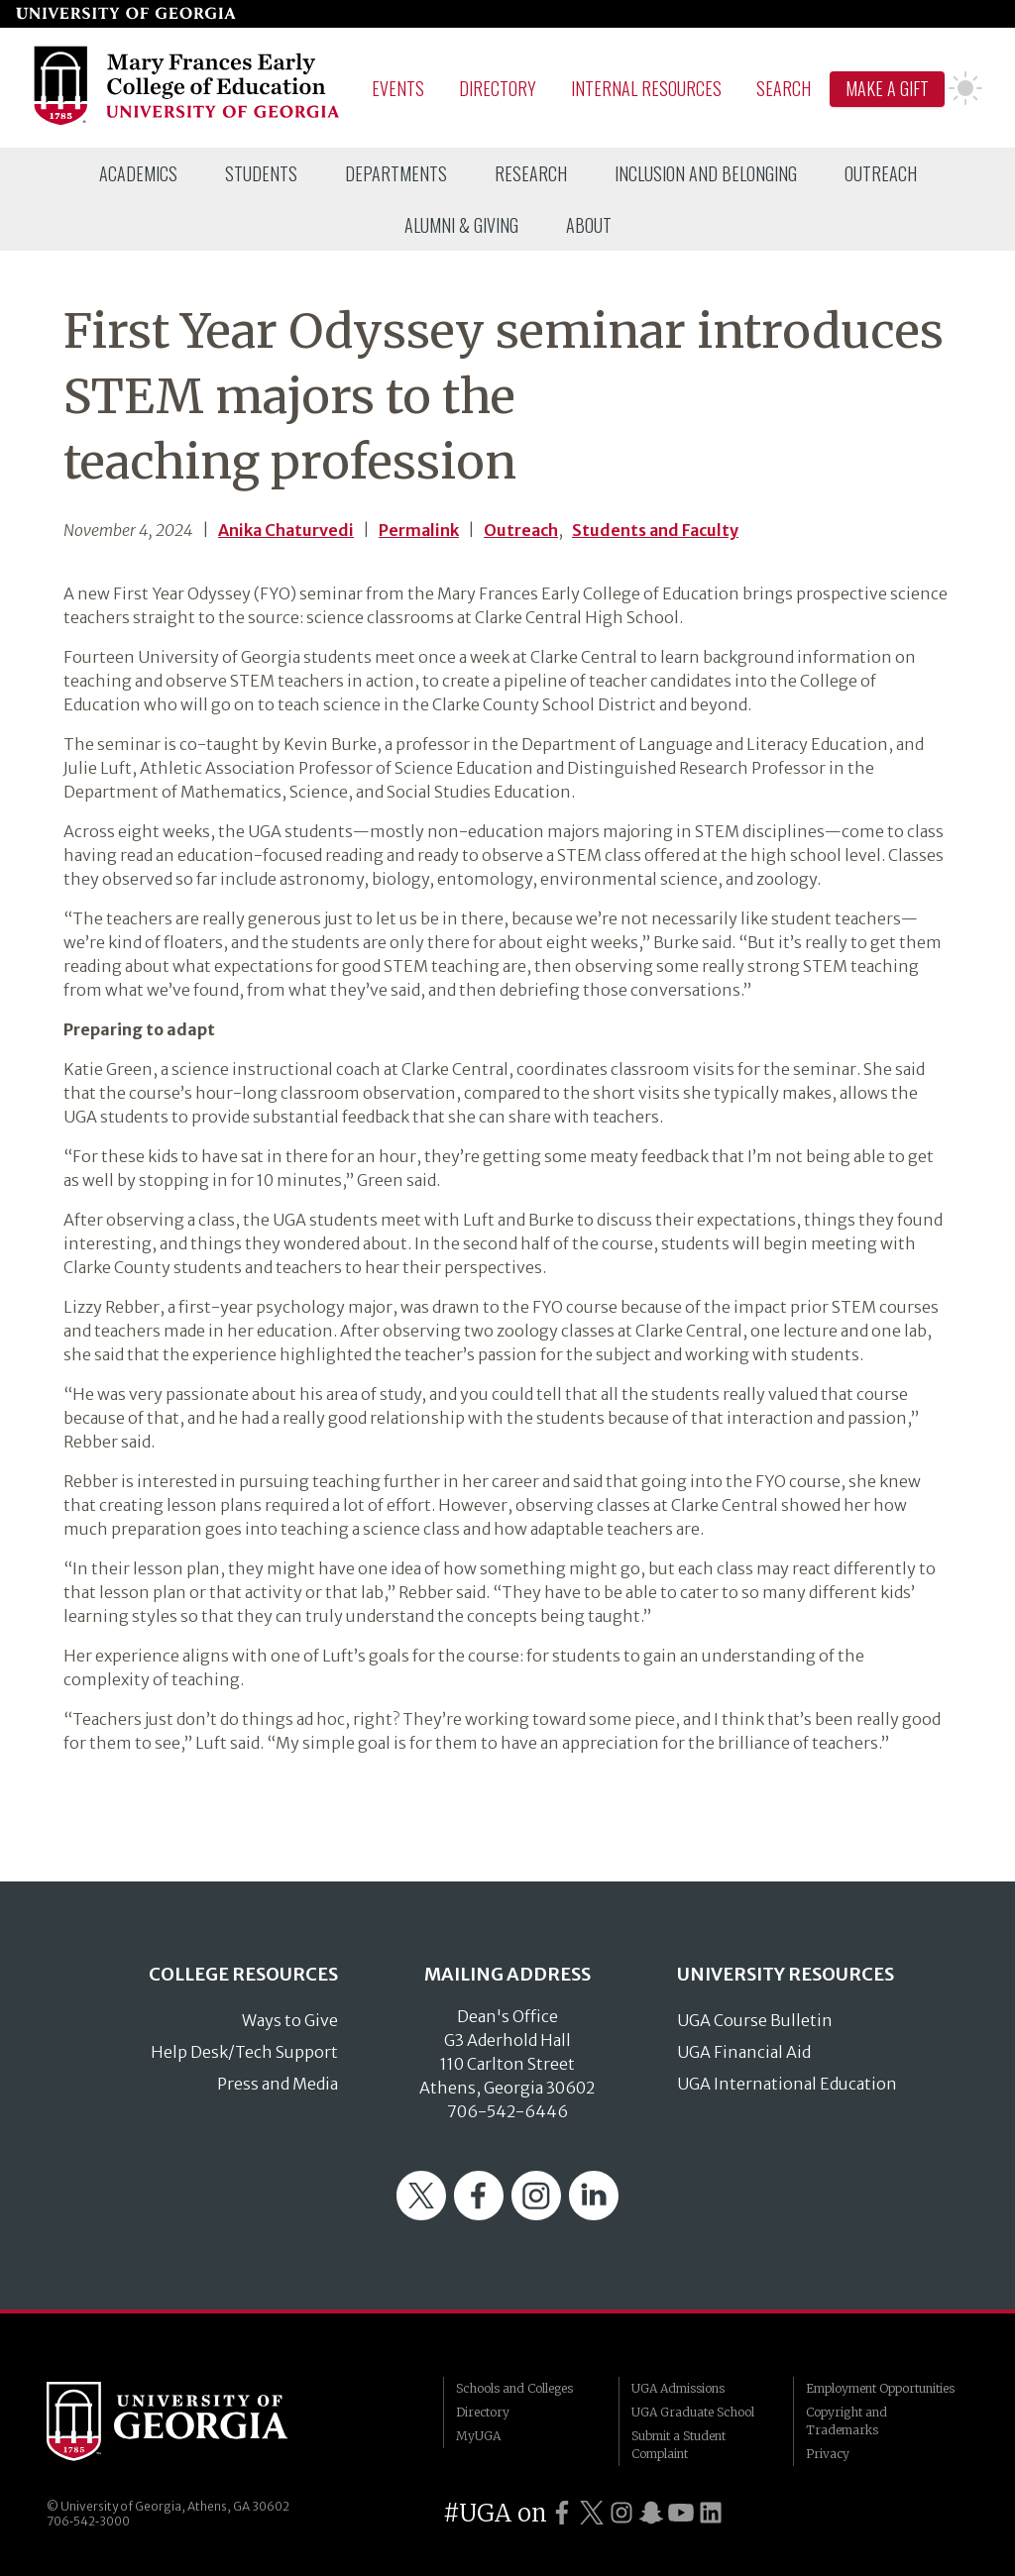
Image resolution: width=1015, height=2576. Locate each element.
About (589, 225)
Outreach (881, 173)
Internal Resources (646, 88)
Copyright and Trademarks (846, 2421)
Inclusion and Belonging (706, 173)
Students (261, 173)
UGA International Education (787, 2083)
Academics (138, 173)
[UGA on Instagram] (621, 2513)
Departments (396, 173)
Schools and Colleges (514, 2388)
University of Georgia (195, 2421)
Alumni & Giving (461, 225)
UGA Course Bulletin (755, 2020)
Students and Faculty (655, 530)
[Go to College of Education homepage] (188, 122)
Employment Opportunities (880, 2388)
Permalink (419, 530)
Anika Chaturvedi (286, 530)
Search (783, 88)
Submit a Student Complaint (678, 2444)
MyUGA (478, 2435)
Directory (497, 88)
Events (398, 88)
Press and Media (277, 2083)
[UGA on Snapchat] (651, 2513)
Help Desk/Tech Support (244, 2052)
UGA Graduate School (692, 2412)
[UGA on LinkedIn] (711, 2513)
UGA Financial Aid (744, 2052)
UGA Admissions (678, 2388)
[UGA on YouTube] (681, 2513)
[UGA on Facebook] (562, 2513)
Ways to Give (290, 2020)
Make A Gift (887, 88)
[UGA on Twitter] (592, 2513)
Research (531, 173)
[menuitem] (138, 173)
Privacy (827, 2453)
